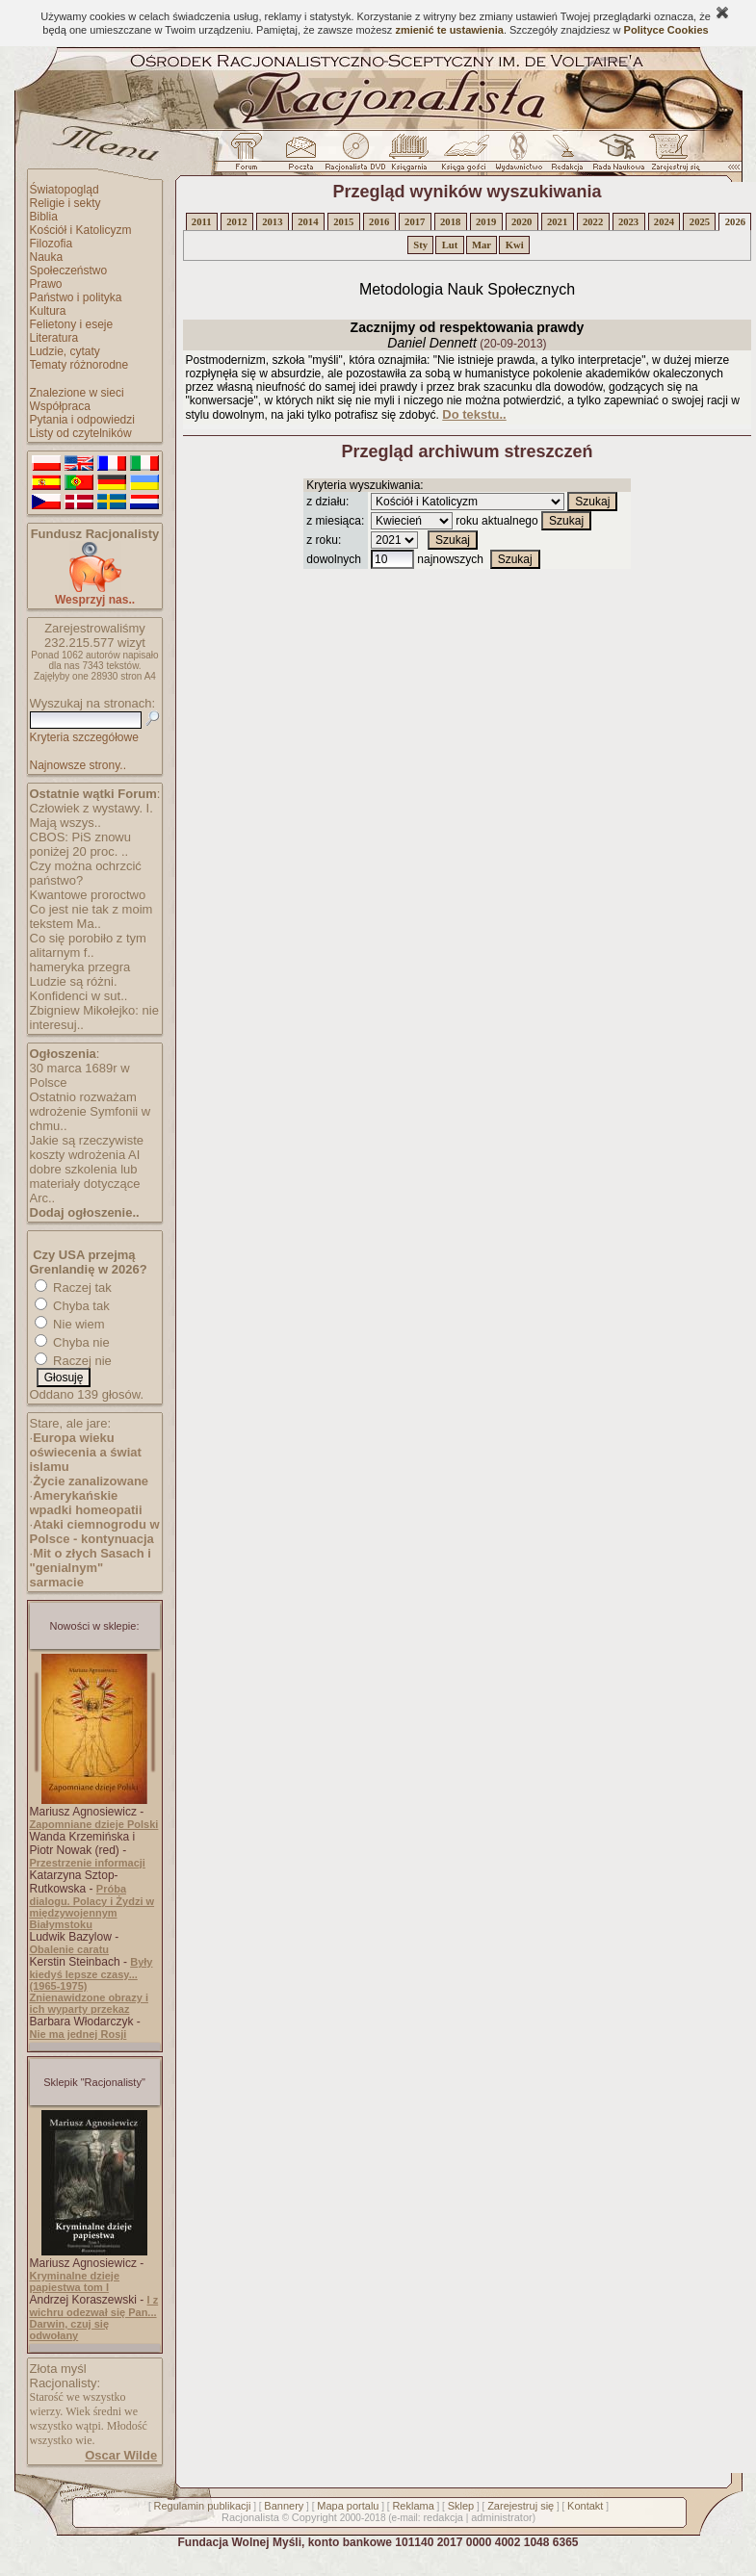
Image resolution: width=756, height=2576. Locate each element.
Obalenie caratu (70, 1949)
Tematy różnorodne (79, 365)
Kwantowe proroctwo (88, 895)
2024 (664, 222)
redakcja (443, 2517)
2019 (486, 222)
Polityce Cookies (666, 30)
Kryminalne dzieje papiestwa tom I (75, 2281)
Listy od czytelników (81, 433)
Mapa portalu (347, 2506)
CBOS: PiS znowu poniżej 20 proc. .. (81, 844)
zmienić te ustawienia (449, 30)
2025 (700, 222)
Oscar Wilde (121, 2455)
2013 (272, 222)
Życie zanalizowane (90, 1481)
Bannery (283, 2506)
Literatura (54, 338)
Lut (450, 245)
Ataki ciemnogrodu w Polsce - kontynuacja (95, 1531)
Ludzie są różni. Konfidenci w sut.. (79, 988)
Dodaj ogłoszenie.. (85, 1212)
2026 (735, 222)
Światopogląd (64, 189)
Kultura (48, 311)
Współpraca (60, 406)
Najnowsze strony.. (78, 765)
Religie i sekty (65, 203)
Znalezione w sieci (77, 392)
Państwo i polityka (76, 297)
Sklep (461, 2506)
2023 (628, 222)
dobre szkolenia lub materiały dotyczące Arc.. (85, 1183)
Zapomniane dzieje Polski (94, 1824)
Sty (420, 245)
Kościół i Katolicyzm (81, 230)
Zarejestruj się (520, 2506)
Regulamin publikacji (202, 2506)
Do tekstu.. (474, 414)
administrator (502, 2517)
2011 (202, 222)
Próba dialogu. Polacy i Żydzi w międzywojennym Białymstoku (92, 1906)
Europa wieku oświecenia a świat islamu (86, 1452)
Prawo (46, 284)
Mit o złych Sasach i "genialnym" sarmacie (90, 1567)
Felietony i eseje (72, 324)
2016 (379, 222)
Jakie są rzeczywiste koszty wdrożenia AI (86, 1147)
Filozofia (51, 243)
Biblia (44, 216)
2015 (343, 222)
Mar (481, 245)
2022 (593, 222)
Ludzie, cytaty (65, 351)
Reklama (412, 2506)
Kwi (515, 245)
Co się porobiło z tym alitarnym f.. (88, 945)
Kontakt (585, 2506)
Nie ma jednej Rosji (78, 2034)
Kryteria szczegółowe (84, 737)
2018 (450, 222)
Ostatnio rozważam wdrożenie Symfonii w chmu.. (90, 1111)
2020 (521, 222)
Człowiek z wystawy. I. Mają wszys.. (91, 815)
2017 (414, 222)
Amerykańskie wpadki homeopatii (86, 1502)
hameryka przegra (80, 967)
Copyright (314, 2517)
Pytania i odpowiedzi (82, 419)
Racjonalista (250, 2517)
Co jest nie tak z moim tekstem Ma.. (91, 916)
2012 (236, 222)
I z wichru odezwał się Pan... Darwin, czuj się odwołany (94, 2317)
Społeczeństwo (69, 270)
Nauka (47, 257)
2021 (557, 222)
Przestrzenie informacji (87, 1862)
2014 (308, 222)
